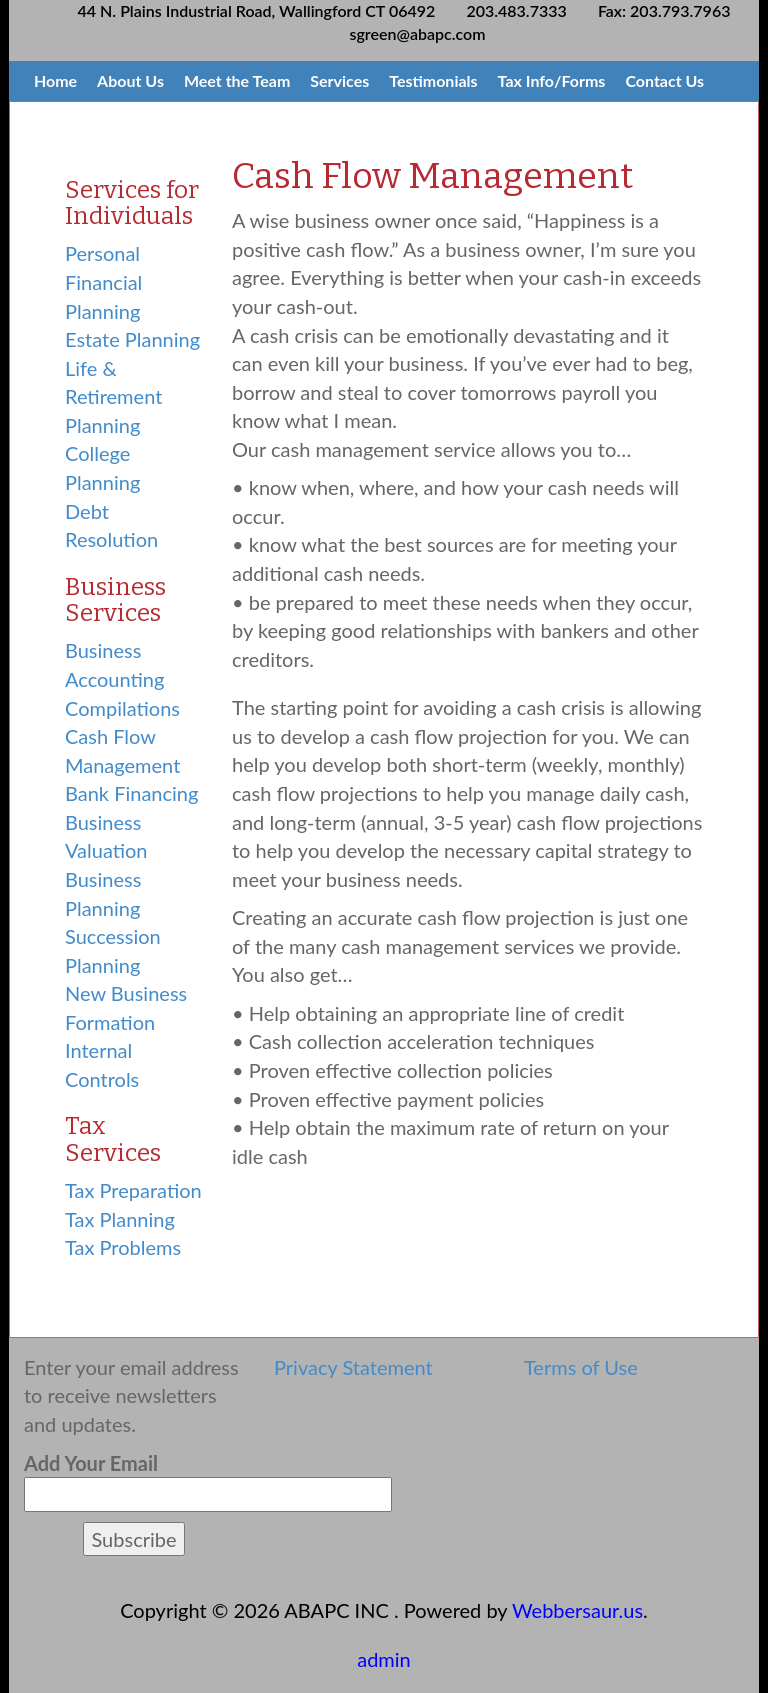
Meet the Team (237, 80)
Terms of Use (581, 1367)
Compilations (122, 708)
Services (339, 80)
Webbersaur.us (577, 1610)
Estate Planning (132, 339)
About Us (130, 80)
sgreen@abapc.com (418, 33)
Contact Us (664, 80)
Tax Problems (123, 1247)
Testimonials (433, 80)
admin (384, 1659)
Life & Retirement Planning (113, 396)
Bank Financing (131, 793)
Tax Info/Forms (552, 80)
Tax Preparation (133, 1190)
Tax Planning (120, 1219)
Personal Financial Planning (103, 281)
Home (55, 80)
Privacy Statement (353, 1367)
